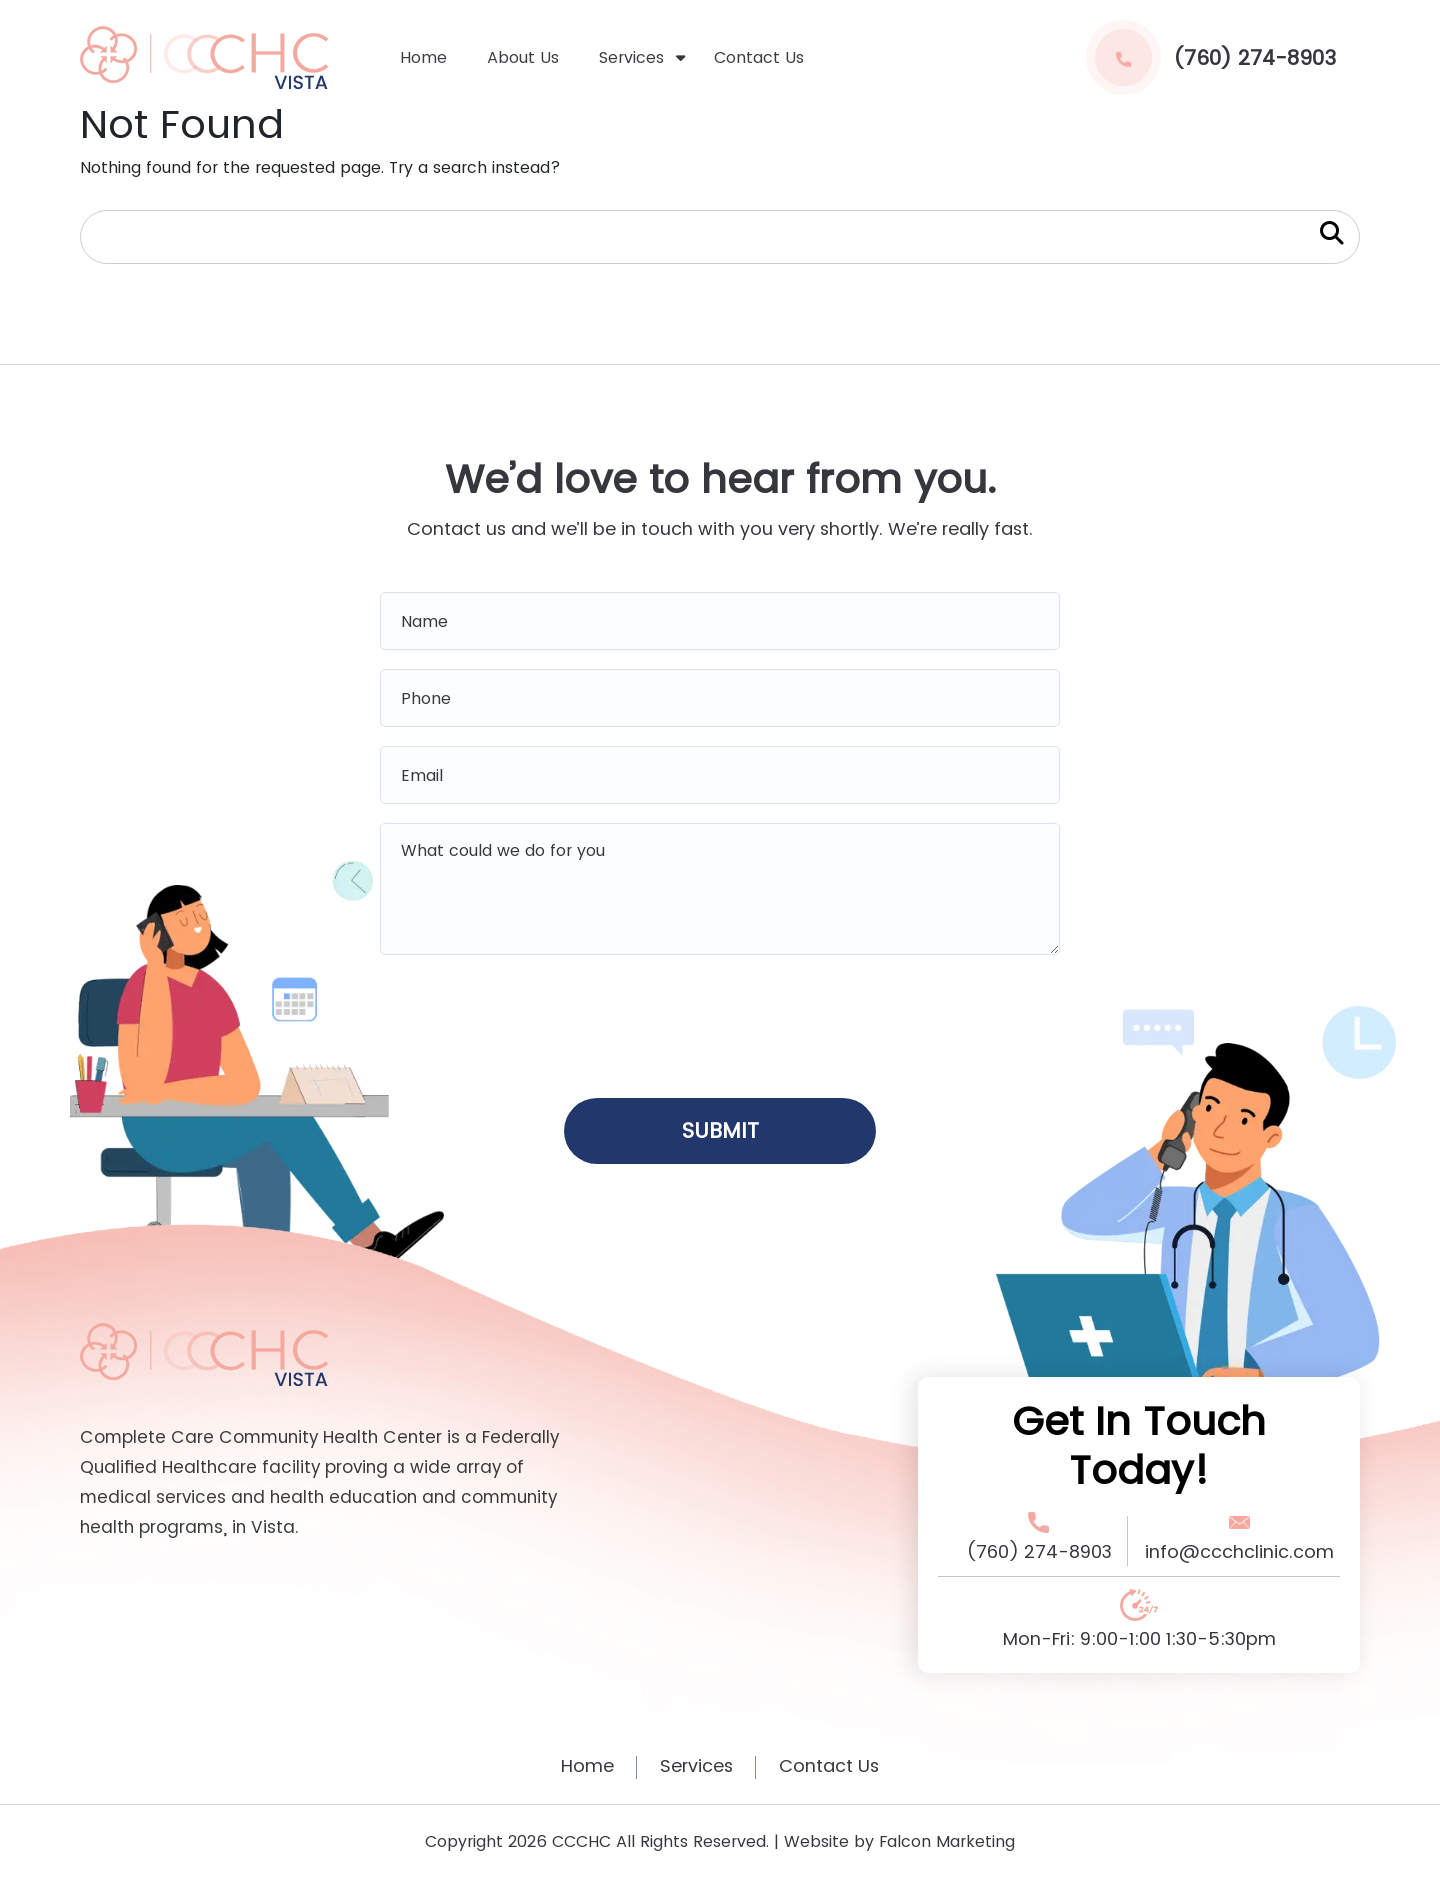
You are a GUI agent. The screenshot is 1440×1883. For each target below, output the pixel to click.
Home (423, 58)
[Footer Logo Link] (204, 1353)
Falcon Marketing (947, 1842)
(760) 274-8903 (1211, 57)
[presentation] (720, 1020)
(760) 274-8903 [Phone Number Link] (1039, 1552)
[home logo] (204, 56)
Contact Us (759, 58)
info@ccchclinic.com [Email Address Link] (1239, 1552)
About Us (523, 58)
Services (631, 58)
